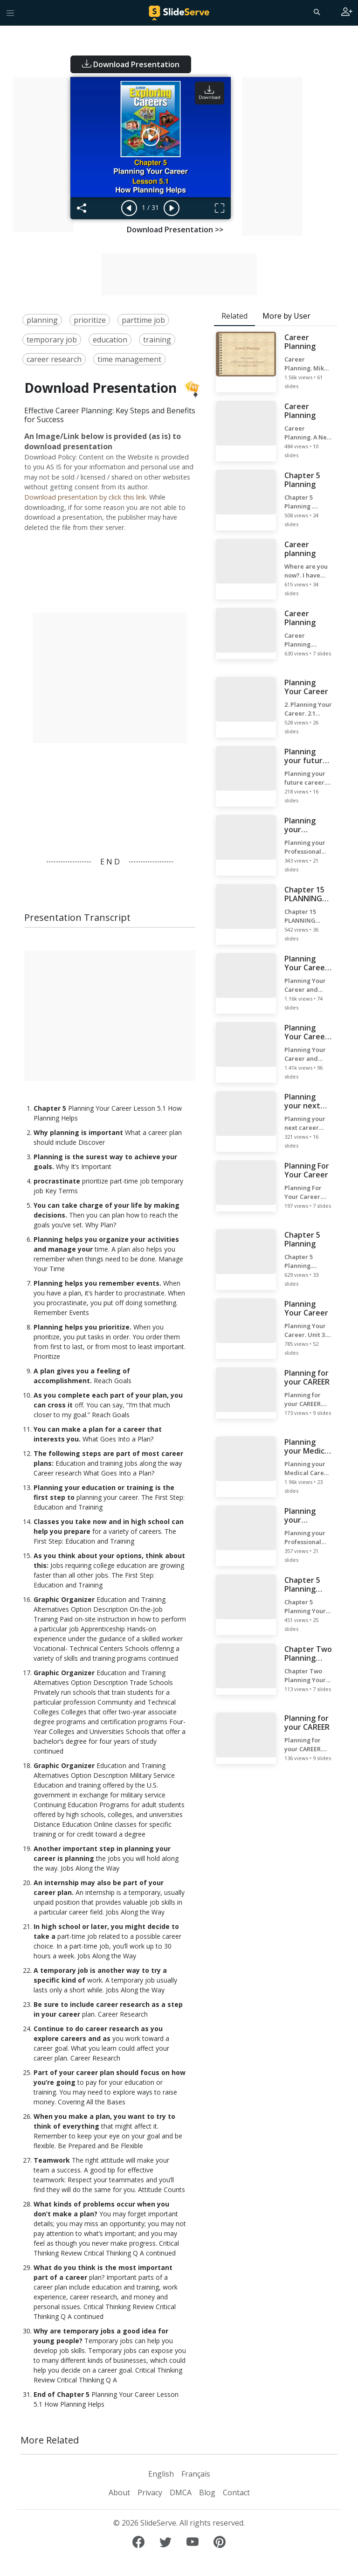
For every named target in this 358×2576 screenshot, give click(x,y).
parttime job (143, 320)
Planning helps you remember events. (97, 1283)
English (161, 2474)
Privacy (150, 2492)
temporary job (52, 339)
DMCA (181, 2492)
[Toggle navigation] (10, 12)
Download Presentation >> (175, 229)
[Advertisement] (43, 154)
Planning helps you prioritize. (82, 1327)
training (157, 339)
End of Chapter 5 (62, 2394)
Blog (207, 2492)
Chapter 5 (50, 1108)
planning (42, 320)
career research (54, 359)
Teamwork (52, 2160)
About (119, 2492)
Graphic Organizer (64, 1599)
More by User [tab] (286, 316)
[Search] (316, 11)
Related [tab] (234, 316)
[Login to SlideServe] (347, 12)
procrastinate (57, 1181)
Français (195, 2474)
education (110, 339)
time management (129, 359)
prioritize (90, 320)
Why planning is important (78, 1132)
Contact (236, 2492)
